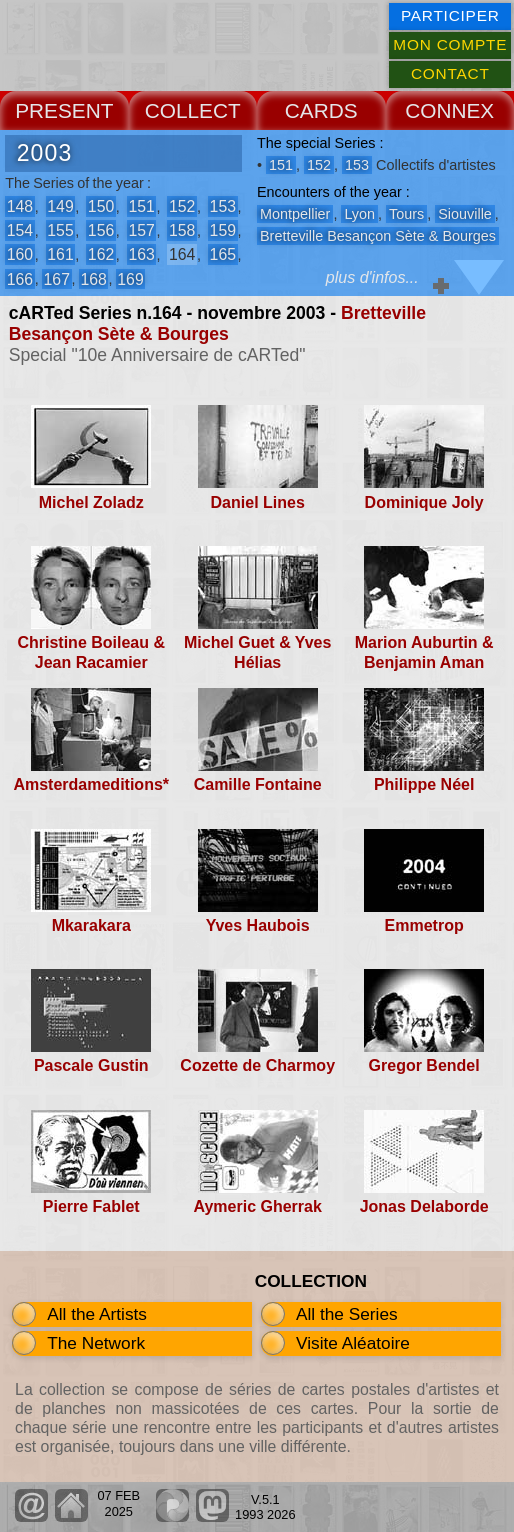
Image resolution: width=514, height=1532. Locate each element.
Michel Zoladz (91, 502)
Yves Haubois (258, 925)
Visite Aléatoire (353, 1343)
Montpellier (295, 214)
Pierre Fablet (91, 1206)
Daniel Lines (258, 502)
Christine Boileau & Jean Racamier (91, 652)
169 (130, 278)
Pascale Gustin (91, 1065)
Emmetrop (424, 925)
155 (60, 230)
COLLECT (193, 110)
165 (223, 254)
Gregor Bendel (424, 1065)
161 (60, 254)
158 (182, 230)
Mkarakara (91, 925)
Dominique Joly (424, 502)
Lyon (359, 214)
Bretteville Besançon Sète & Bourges (217, 323)
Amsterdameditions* (91, 784)
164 (182, 254)
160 (20, 254)
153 (223, 206)
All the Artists (97, 1314)
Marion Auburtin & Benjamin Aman (424, 652)
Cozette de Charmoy (257, 1065)
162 (101, 254)
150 (101, 206)
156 (101, 230)
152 (182, 206)
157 (141, 230)
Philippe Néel (424, 784)
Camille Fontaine (258, 784)
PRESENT (64, 110)
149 (60, 206)
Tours (406, 214)
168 (93, 278)
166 (20, 278)
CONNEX (449, 110)
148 (20, 206)
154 (20, 230)
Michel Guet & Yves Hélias (257, 652)
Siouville (465, 214)
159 (223, 230)
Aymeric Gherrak (258, 1206)
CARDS (321, 110)
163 (141, 254)
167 (57, 278)
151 (141, 206)
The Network (96, 1343)
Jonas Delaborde (424, 1206)
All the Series (347, 1314)
